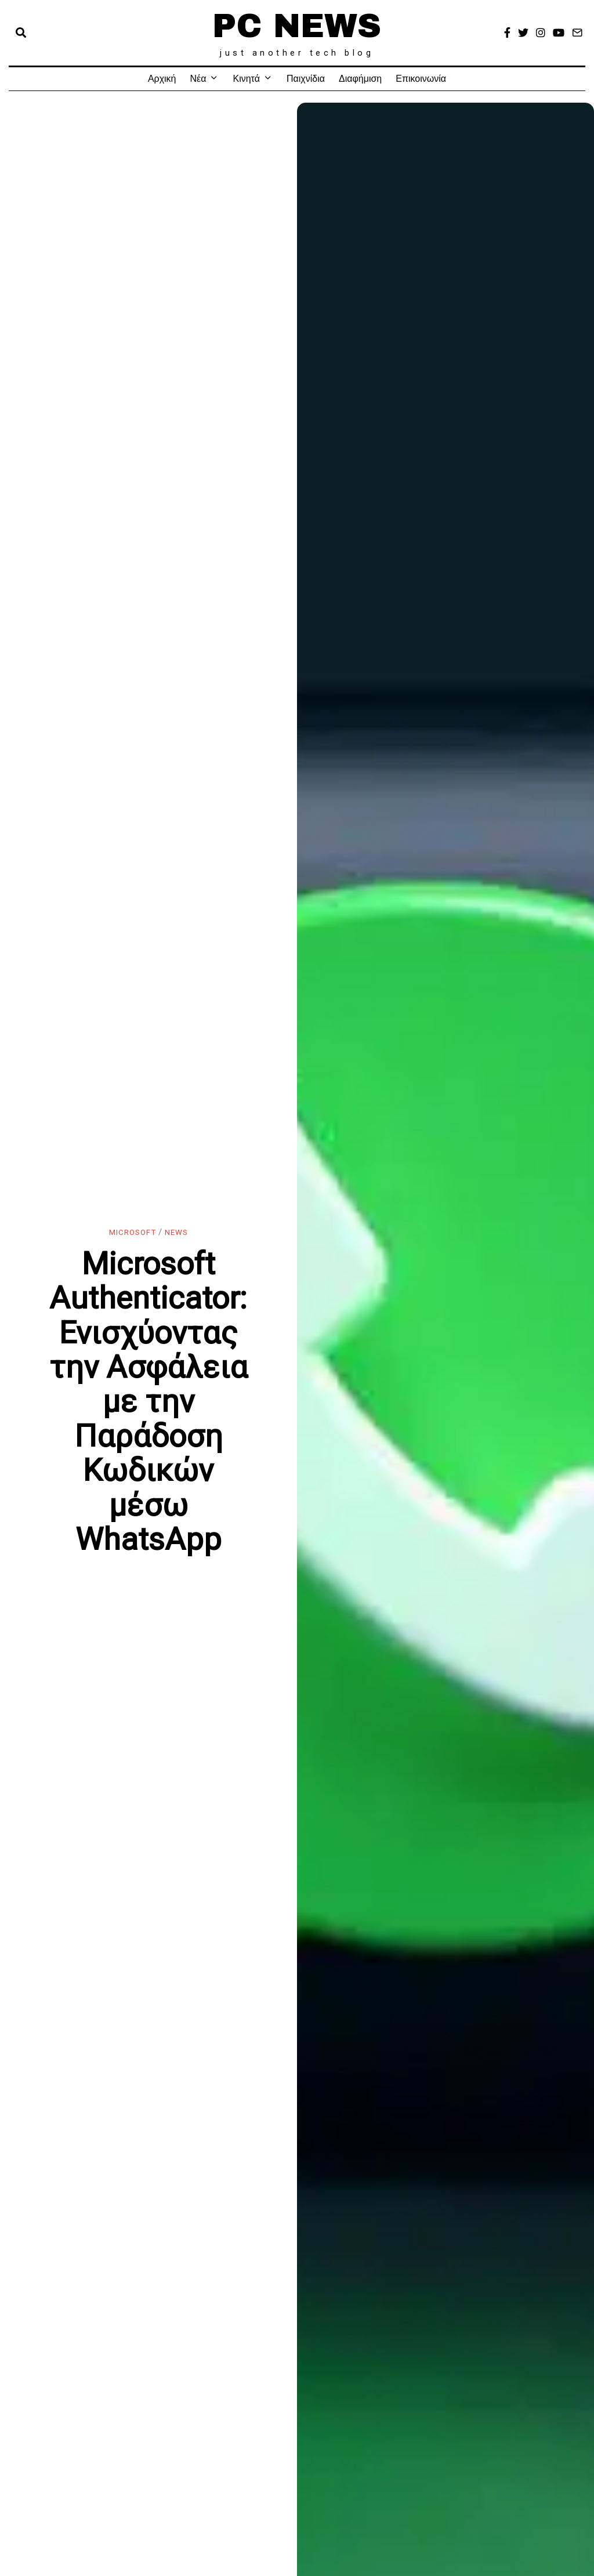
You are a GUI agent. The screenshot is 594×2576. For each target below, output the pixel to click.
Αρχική (162, 79)
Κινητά (246, 79)
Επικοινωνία (421, 79)
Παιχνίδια (306, 79)
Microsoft (130, 1232)
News (179, 1232)
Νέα (198, 79)
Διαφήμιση (360, 79)
